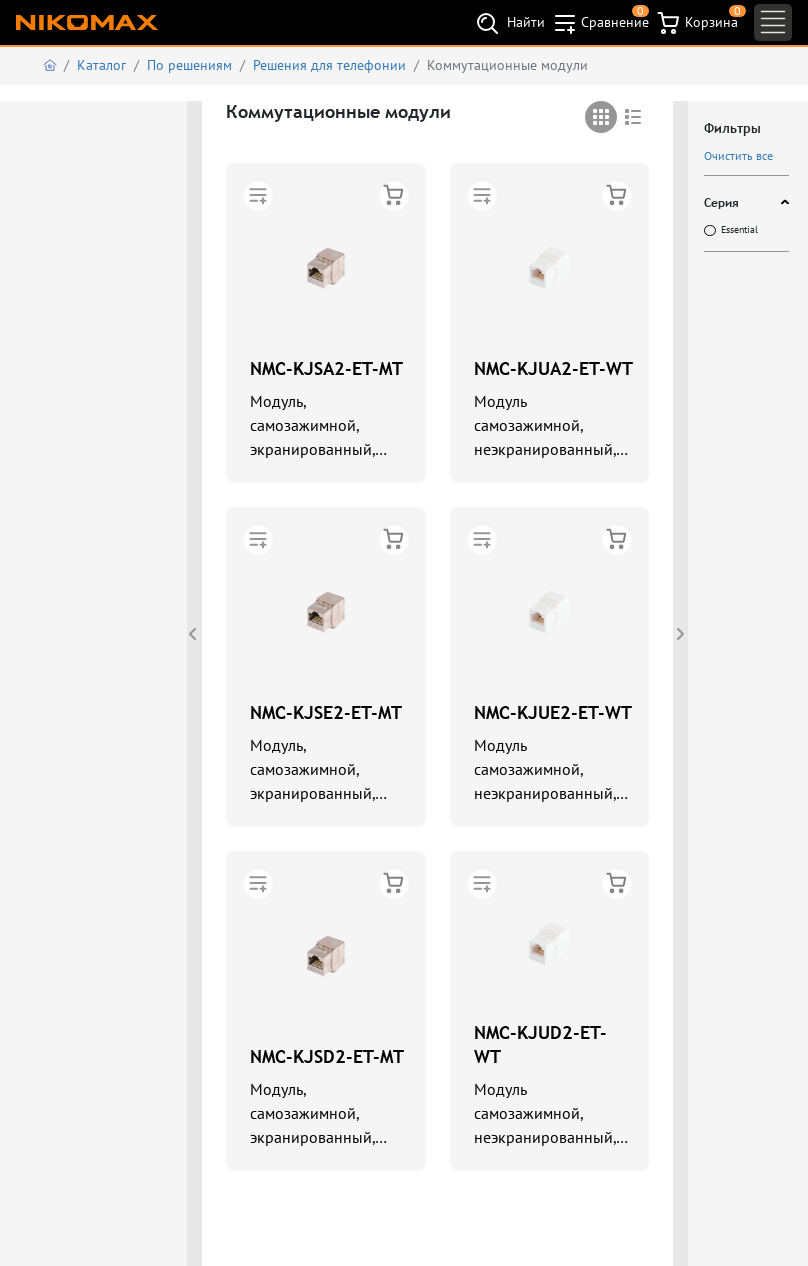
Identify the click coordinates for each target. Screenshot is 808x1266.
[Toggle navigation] (773, 22)
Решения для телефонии (329, 65)
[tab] (601, 117)
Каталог (101, 65)
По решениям (189, 65)
